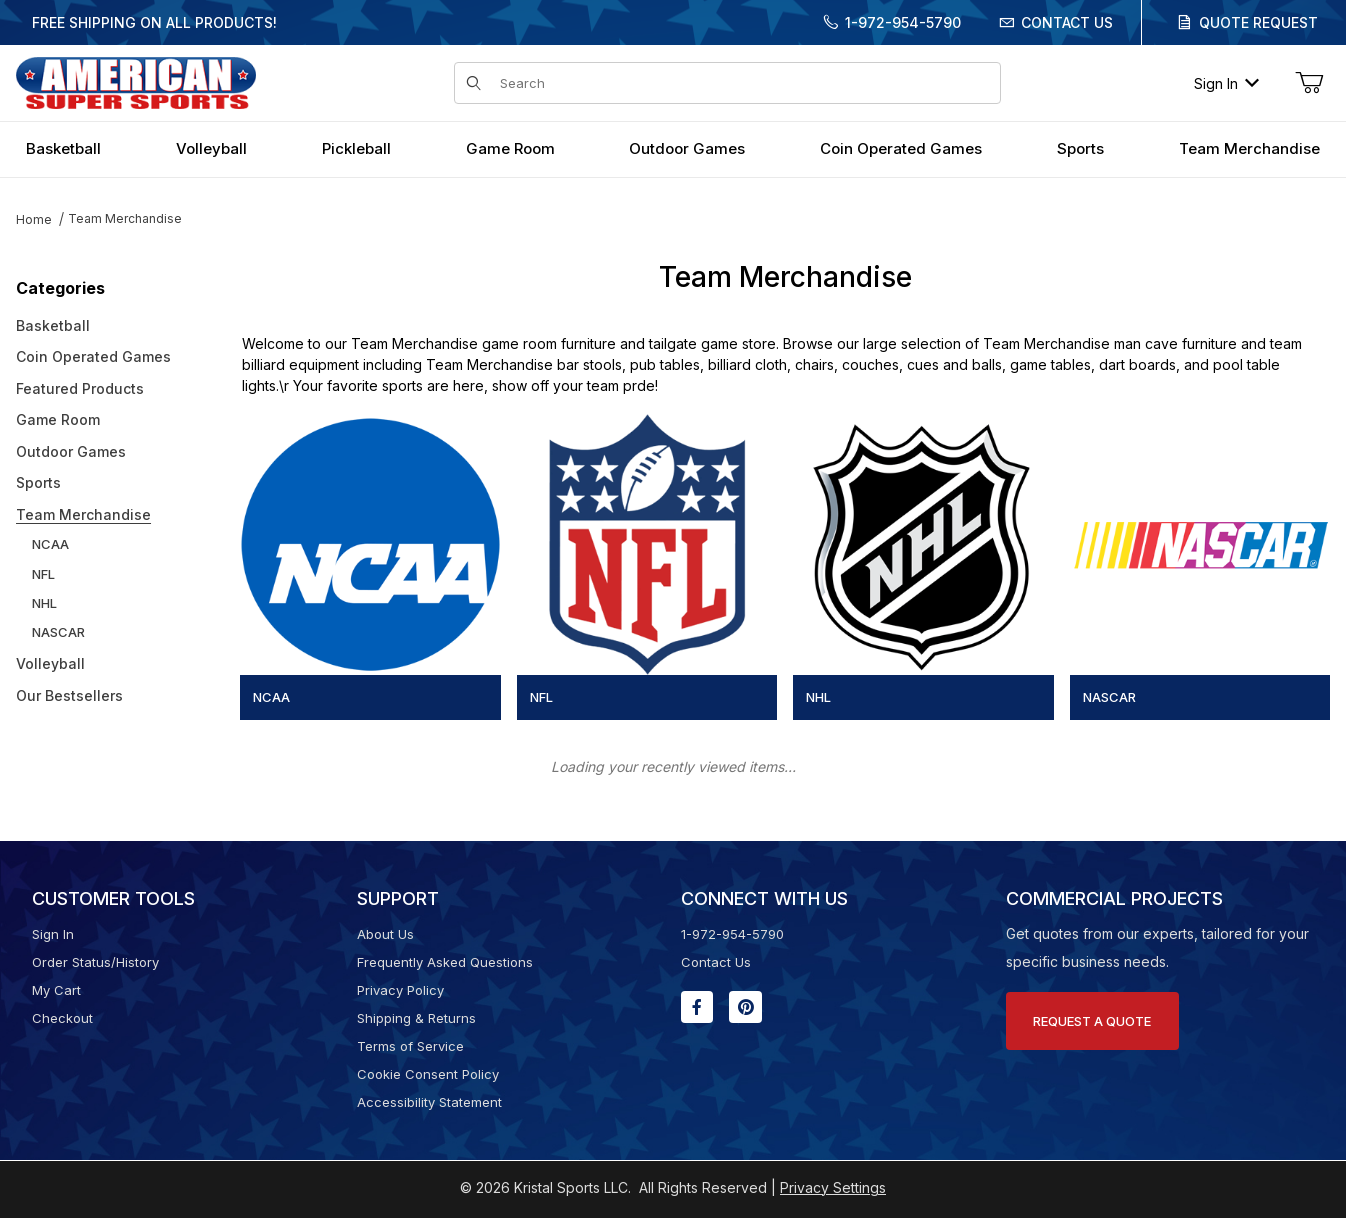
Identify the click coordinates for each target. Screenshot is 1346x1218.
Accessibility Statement (429, 1102)
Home (34, 219)
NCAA (50, 544)
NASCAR (58, 632)
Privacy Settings (833, 1187)
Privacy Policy (400, 990)
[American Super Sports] (136, 81)
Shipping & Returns (416, 1018)
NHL (44, 603)
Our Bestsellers (69, 695)
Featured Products (80, 388)
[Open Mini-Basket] (1309, 83)
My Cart (56, 990)
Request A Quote (1092, 1021)
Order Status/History (95, 962)
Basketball (53, 325)
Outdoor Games (71, 451)
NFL (43, 574)
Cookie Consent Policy (428, 1074)
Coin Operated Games (93, 356)
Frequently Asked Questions (445, 962)
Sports (38, 482)
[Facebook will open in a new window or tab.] (697, 1007)
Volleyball (50, 663)
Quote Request (1258, 22)
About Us (385, 934)
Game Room (58, 419)
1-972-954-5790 (903, 22)
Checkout (62, 1018)
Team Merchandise (125, 218)
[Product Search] (744, 83)
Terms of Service (410, 1046)
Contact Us (1067, 22)
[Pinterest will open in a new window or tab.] (745, 1007)
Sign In (1226, 83)
